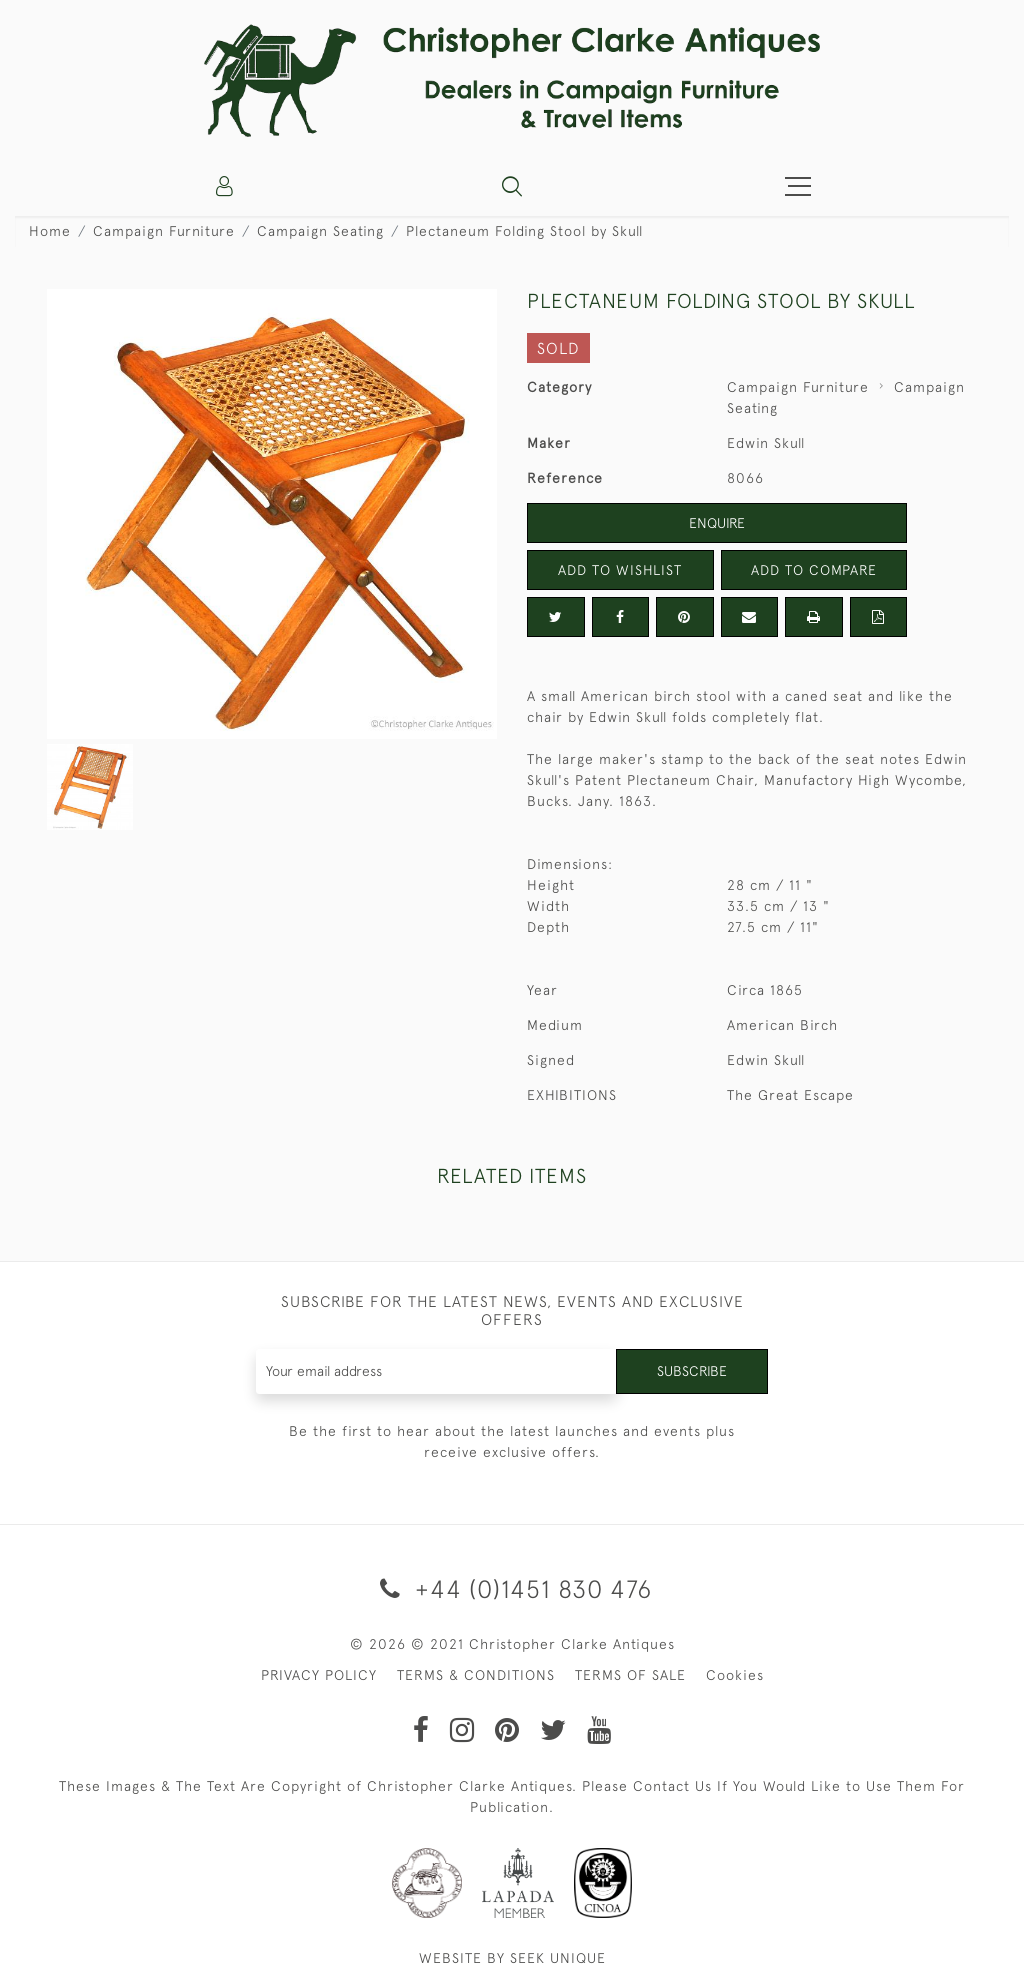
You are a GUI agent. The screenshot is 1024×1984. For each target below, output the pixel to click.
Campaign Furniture (164, 231)
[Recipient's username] (437, 1371)
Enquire (717, 523)
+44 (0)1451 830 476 (512, 1588)
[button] (512, 186)
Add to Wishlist (620, 570)
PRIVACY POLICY (319, 1675)
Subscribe (692, 1371)
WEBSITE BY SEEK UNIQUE (512, 1958)
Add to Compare (814, 570)
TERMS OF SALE (630, 1675)
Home (50, 231)
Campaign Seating (320, 231)
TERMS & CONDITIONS (476, 1675)
